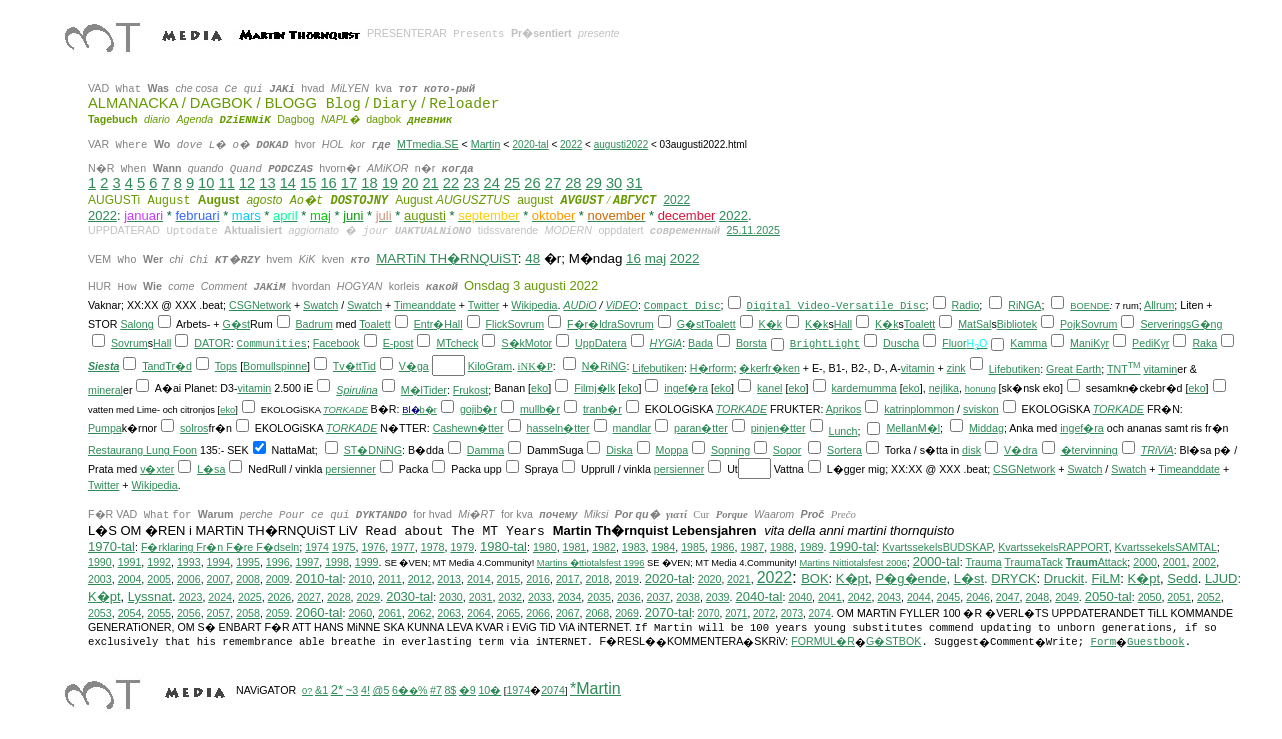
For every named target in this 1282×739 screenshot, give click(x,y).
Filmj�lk (594, 388)
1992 (159, 562)
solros (194, 428)
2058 (248, 613)
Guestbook (1156, 642)
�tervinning (1089, 450)
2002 (1205, 562)
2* (337, 689)
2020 (710, 579)
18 (369, 183)
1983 (634, 547)
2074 (820, 613)
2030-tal (409, 596)
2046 (978, 597)
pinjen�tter (778, 428)
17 (349, 183)
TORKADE (345, 410)
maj (655, 258)
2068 (598, 613)
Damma (485, 450)
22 (451, 183)
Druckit (1064, 578)
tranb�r (602, 409)
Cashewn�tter (468, 428)
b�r (428, 410)
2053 (100, 613)
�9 (467, 690)
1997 (308, 562)
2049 (1067, 597)
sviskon (981, 409)
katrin (897, 409)
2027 (309, 597)
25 (512, 183)
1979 (462, 547)
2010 (360, 579)
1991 (130, 562)
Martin (486, 144)
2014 (479, 579)
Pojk (1070, 324)
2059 (278, 613)
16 (328, 183)
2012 (420, 579)
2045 (949, 597)
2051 (1179, 597)
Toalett (374, 324)
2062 (420, 613)
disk (971, 450)
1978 (433, 547)
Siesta (103, 366)
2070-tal (668, 612)
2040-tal (758, 596)
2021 (739, 579)
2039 (718, 597)
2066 (538, 613)
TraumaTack (1033, 562)
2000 (1145, 562)
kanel (769, 388)
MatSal (974, 324)
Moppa (672, 450)
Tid (369, 366)
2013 (449, 579)
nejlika (944, 388)
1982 (604, 547)
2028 (339, 597)
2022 (571, 144)
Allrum (1159, 305)
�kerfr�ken (769, 368)
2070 (708, 613)
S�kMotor (526, 343)
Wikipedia (534, 305)
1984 (663, 547)
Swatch (320, 305)
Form (1103, 642)
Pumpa (105, 428)
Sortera (844, 450)
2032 (510, 597)
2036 (629, 597)
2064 (479, 613)
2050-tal (1108, 596)
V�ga (414, 366)
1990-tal (852, 546)
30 (614, 183)
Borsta (751, 343)
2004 (130, 579)
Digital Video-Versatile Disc (836, 306)
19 (390, 183)
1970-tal (111, 546)
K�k (770, 324)
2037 (659, 597)
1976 (373, 547)
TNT (1124, 369)
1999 (367, 562)
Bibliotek (1017, 324)
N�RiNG (604, 366)
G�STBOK (893, 641)
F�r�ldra (592, 324)
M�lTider (424, 390)
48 (532, 258)
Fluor (954, 343)
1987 (752, 547)
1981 (575, 547)
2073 (792, 613)
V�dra (1021, 450)
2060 (360, 613)
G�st (236, 324)
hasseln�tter (557, 428)
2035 (599, 597)
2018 (598, 579)
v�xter (157, 469)
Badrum (313, 324)
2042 (860, 597)
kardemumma (864, 388)
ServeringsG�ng (1181, 324)
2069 (627, 613)
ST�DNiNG (373, 450)
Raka (1204, 343)
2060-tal (318, 612)
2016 (538, 579)
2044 (919, 597)
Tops (226, 366)
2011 (390, 579)
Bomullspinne (275, 366)
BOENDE (1089, 306)
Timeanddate (425, 305)
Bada (700, 343)
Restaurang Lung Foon (142, 450)
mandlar (632, 428)
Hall (453, 324)
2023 (191, 597)
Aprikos (844, 409)
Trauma (983, 562)
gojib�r (478, 409)
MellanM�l (913, 428)
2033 (540, 597)
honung (980, 389)
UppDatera (601, 343)
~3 (352, 690)
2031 (481, 597)
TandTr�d (167, 366)
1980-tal (503, 546)
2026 (280, 597)
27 (553, 183)
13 (267, 183)
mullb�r (540, 409)
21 (430, 183)
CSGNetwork (260, 305)
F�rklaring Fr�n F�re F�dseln (220, 547)
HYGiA (666, 343)
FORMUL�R (823, 641)
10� (489, 690)
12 (247, 183)
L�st (969, 578)
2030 (451, 597)
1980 (545, 547)
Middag (986, 428)
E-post (398, 343)
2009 (278, 579)
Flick (497, 324)
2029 (369, 597)
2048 (1038, 597)
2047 (1008, 597)
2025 (250, 597)
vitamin (918, 368)
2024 (220, 597)
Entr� (429, 324)
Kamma (1028, 343)
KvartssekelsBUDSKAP (937, 547)
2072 (764, 613)
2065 (509, 613)
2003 (100, 579)
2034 (570, 597)
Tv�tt (347, 366)
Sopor (787, 450)
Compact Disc (682, 306)
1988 (782, 547)
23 (471, 183)
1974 (317, 547)
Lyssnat (150, 596)
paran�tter (701, 428)
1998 (337, 562)
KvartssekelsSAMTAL (1166, 547)
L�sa (211, 469)
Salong (136, 324)
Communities (272, 344)
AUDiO (579, 305)
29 (594, 183)
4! (365, 690)
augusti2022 (621, 144)
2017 (568, 579)
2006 (189, 579)
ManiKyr (1089, 343)
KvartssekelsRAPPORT (1053, 547)
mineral (105, 390)
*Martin (595, 688)
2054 (130, 613)
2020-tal (531, 144)
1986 (723, 547)
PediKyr (1150, 343)
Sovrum (525, 324)
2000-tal (936, 561)
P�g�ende (911, 578)
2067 (568, 613)
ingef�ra (686, 388)
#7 (436, 690)
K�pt (852, 578)
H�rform (712, 368)
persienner (350, 469)
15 (308, 183)
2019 (627, 579)
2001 (1175, 562)
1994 (219, 562)
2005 (159, 579)
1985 (693, 547)
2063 (449, 613)
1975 (344, 547)
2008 (248, 579)
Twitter (483, 305)
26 (532, 183)
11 (227, 183)
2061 (390, 613)
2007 (219, 579)
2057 (219, 613)
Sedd (1182, 578)
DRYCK (1013, 578)
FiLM (1105, 578)
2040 (800, 597)
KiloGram (490, 366)
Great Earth (1073, 369)
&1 (321, 690)
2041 (830, 597)
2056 (189, 613)
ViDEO (622, 305)
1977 (403, 547)
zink (956, 368)
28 (573, 183)
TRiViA (1157, 450)
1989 (812, 547)
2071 (736, 613)
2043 (889, 597)
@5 (381, 690)
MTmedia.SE (428, 144)
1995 (248, 562)
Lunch (842, 431)
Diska (619, 450)
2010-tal (318, 578)
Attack (1097, 562)
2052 (1209, 597)
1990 (100, 562)
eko (539, 388)
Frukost (471, 390)
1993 (189, 562)
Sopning (730, 450)
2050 (1150, 597)
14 (288, 183)
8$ (450, 690)
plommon (932, 409)
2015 (509, 579)
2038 (688, 597)
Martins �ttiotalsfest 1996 (591, 563)
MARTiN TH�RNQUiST (447, 258)
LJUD (1221, 578)
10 (206, 183)
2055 (159, 613)
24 (492, 183)
